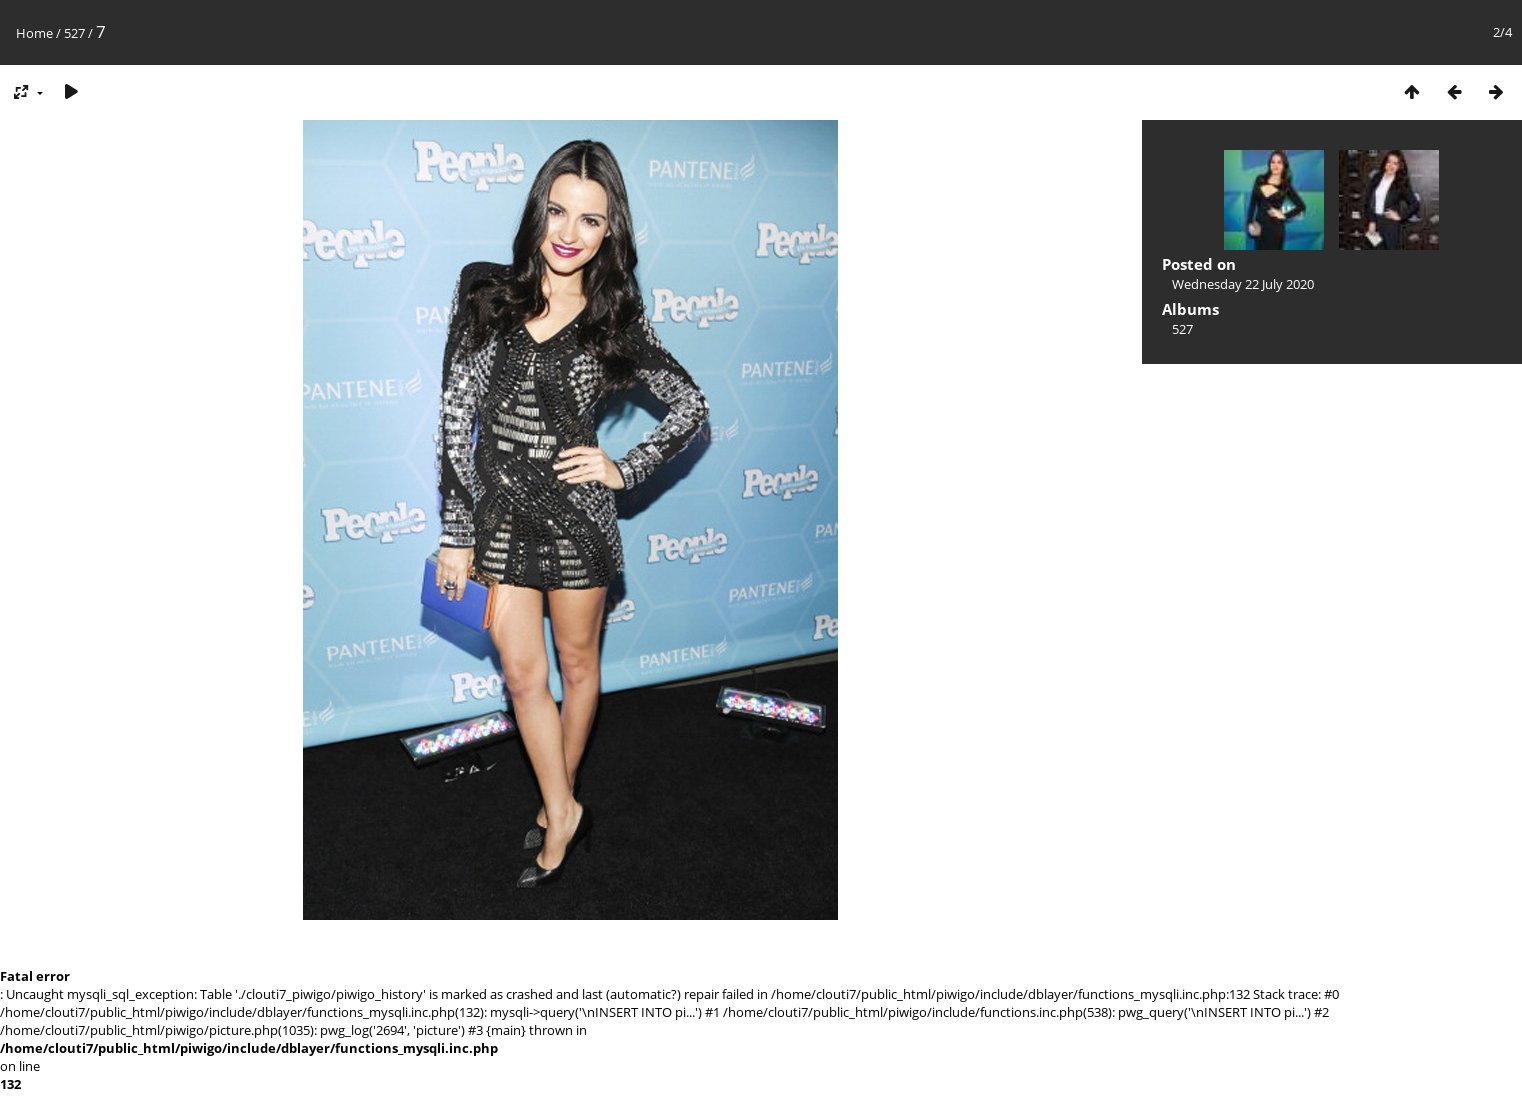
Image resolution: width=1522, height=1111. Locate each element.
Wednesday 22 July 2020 (1243, 284)
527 (74, 33)
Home (34, 33)
